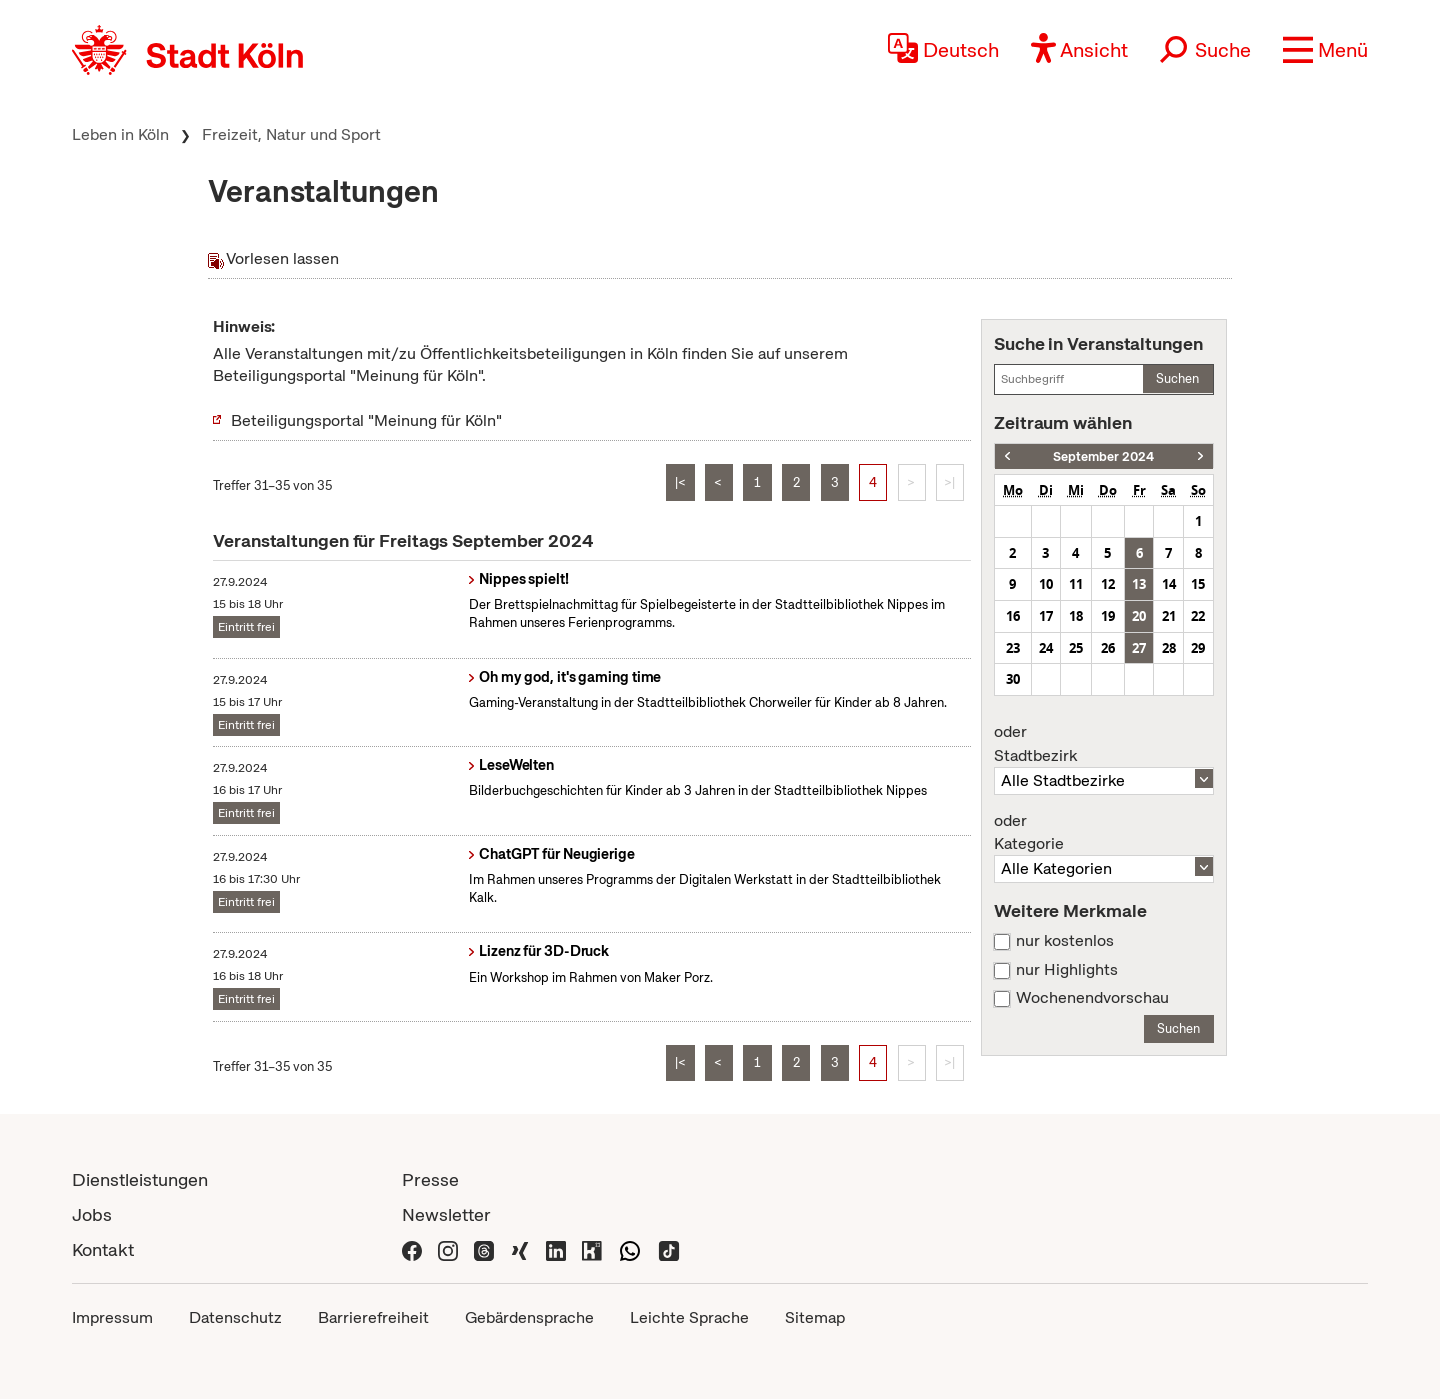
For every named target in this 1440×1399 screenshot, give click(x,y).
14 (1169, 584)
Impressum (112, 1317)
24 (1046, 648)
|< (680, 482)
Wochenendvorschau (1092, 998)
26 (1108, 648)
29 (1198, 648)
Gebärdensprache (529, 1317)
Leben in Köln (120, 134)
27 (1139, 648)
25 (1076, 648)
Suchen (1177, 378)
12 (1108, 584)
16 (1013, 616)
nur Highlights (1067, 970)
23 (1013, 648)
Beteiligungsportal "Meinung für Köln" (366, 420)
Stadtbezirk (1104, 744)
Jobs (92, 1214)
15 (1198, 584)
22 (1198, 616)
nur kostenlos (1065, 941)
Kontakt (103, 1249)
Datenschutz (235, 1317)
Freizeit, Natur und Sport (291, 134)
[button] (1325, 50)
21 (1169, 616)
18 (1076, 616)
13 (1139, 584)
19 (1108, 616)
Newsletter (446, 1214)
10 (1046, 584)
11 (1076, 584)
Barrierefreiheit (373, 1317)
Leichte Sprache (689, 1317)
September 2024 (1103, 456)
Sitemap (815, 1317)
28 (1169, 648)
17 (1046, 616)
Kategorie (1104, 833)
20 (1139, 616)
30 (1013, 679)
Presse (430, 1179)
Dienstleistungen (140, 1179)
